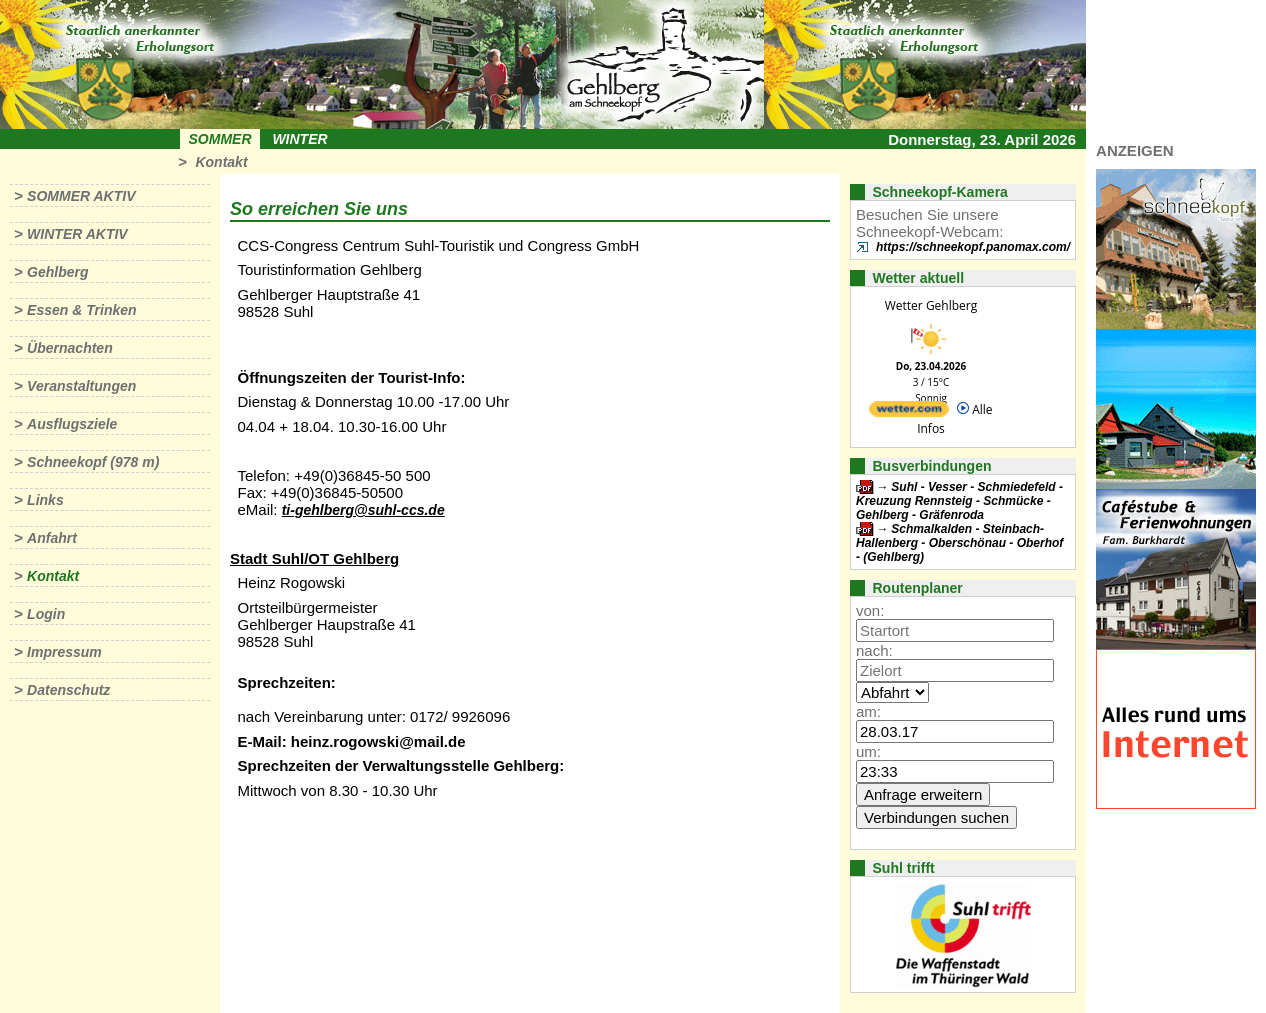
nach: (874, 650)
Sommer (220, 139)
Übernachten (70, 348)
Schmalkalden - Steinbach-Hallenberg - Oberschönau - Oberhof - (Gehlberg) (959, 543)
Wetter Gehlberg (931, 305)
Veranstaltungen (81, 386)
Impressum (64, 652)
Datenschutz (68, 690)
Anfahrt (52, 538)
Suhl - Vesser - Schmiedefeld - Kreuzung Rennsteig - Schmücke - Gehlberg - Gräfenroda (959, 501)
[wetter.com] (909, 412)
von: (870, 610)
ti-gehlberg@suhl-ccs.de (363, 510)
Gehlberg (57, 272)
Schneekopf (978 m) (93, 462)
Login (46, 614)
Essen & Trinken (81, 310)
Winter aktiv (77, 234)
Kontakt (221, 162)
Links (45, 500)
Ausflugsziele (72, 424)
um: (868, 751)
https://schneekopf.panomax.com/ (973, 247)
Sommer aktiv (81, 196)
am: (868, 711)
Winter (299, 139)
